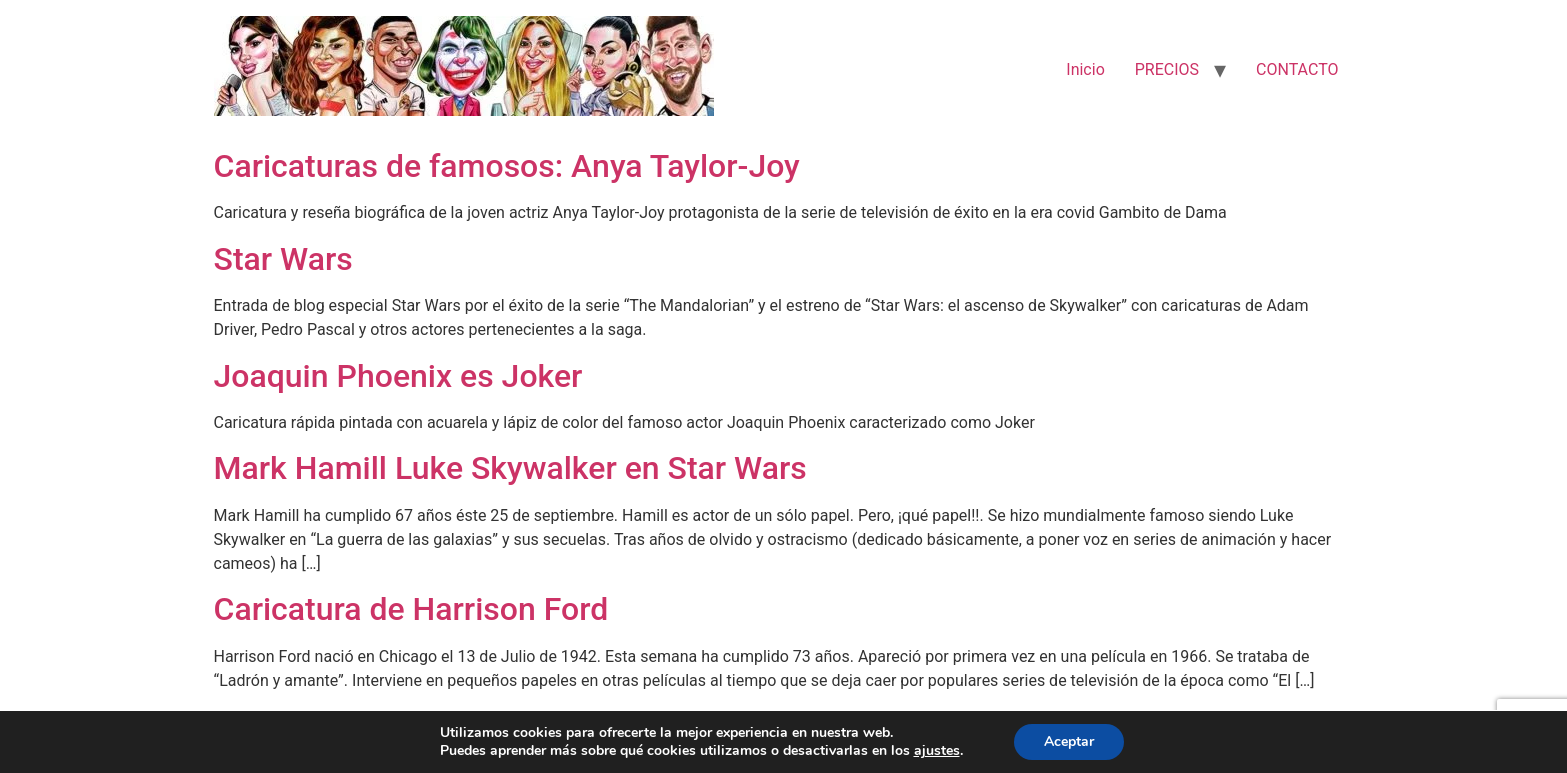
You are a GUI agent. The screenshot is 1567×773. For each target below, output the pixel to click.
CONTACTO (1297, 69)
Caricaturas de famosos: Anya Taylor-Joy (507, 166)
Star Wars (283, 259)
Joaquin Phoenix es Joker (398, 376)
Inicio (1085, 69)
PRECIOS (1167, 69)
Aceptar (1069, 741)
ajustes (937, 751)
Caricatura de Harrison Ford (411, 609)
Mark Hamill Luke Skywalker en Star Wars (510, 468)
